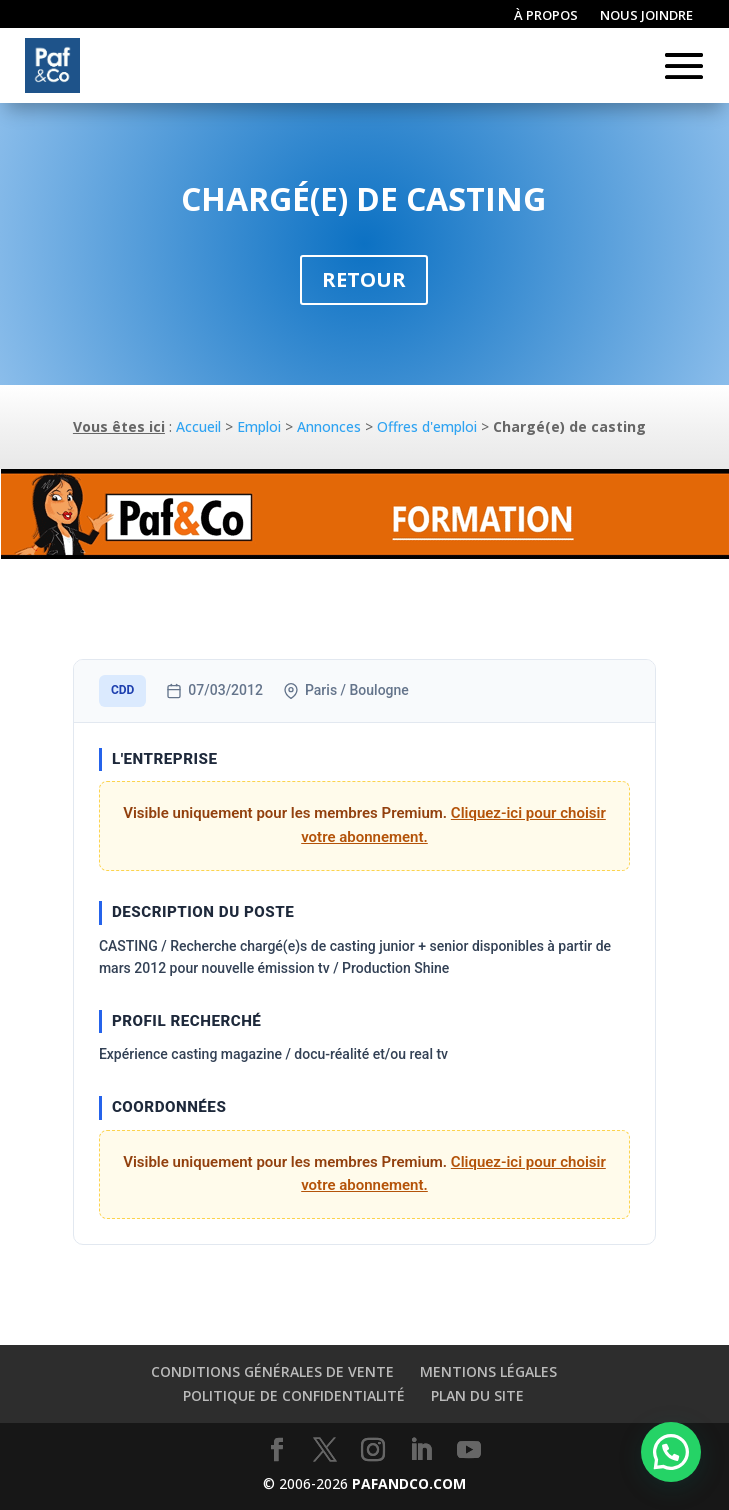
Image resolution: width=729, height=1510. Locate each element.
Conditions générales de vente (272, 1371)
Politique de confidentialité (294, 1395)
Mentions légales (488, 1371)
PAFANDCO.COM (409, 1483)
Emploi (259, 426)
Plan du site (477, 1395)
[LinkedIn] (421, 1450)
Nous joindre (646, 16)
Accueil (198, 426)
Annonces (329, 426)
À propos (546, 16)
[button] (671, 1452)
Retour (364, 279)
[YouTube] (469, 1450)
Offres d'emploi (427, 426)
